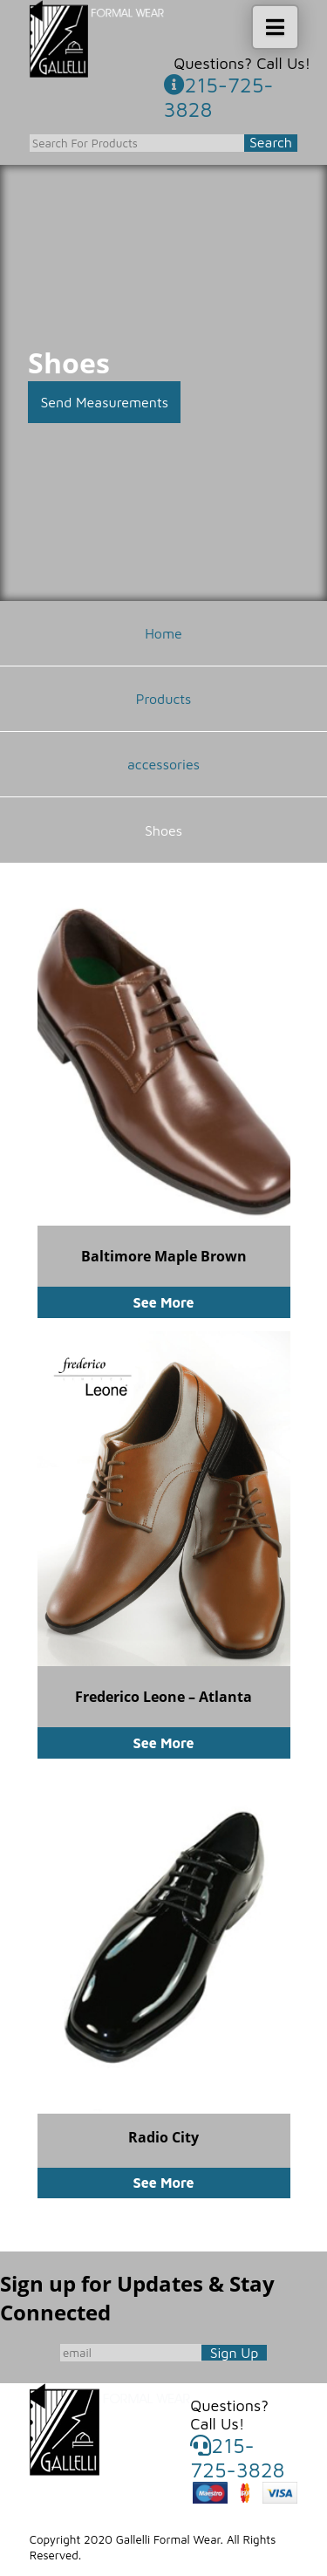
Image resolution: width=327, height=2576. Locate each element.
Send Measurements (104, 402)
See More (163, 1302)
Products (164, 699)
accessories (163, 764)
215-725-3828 (219, 96)
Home (163, 633)
